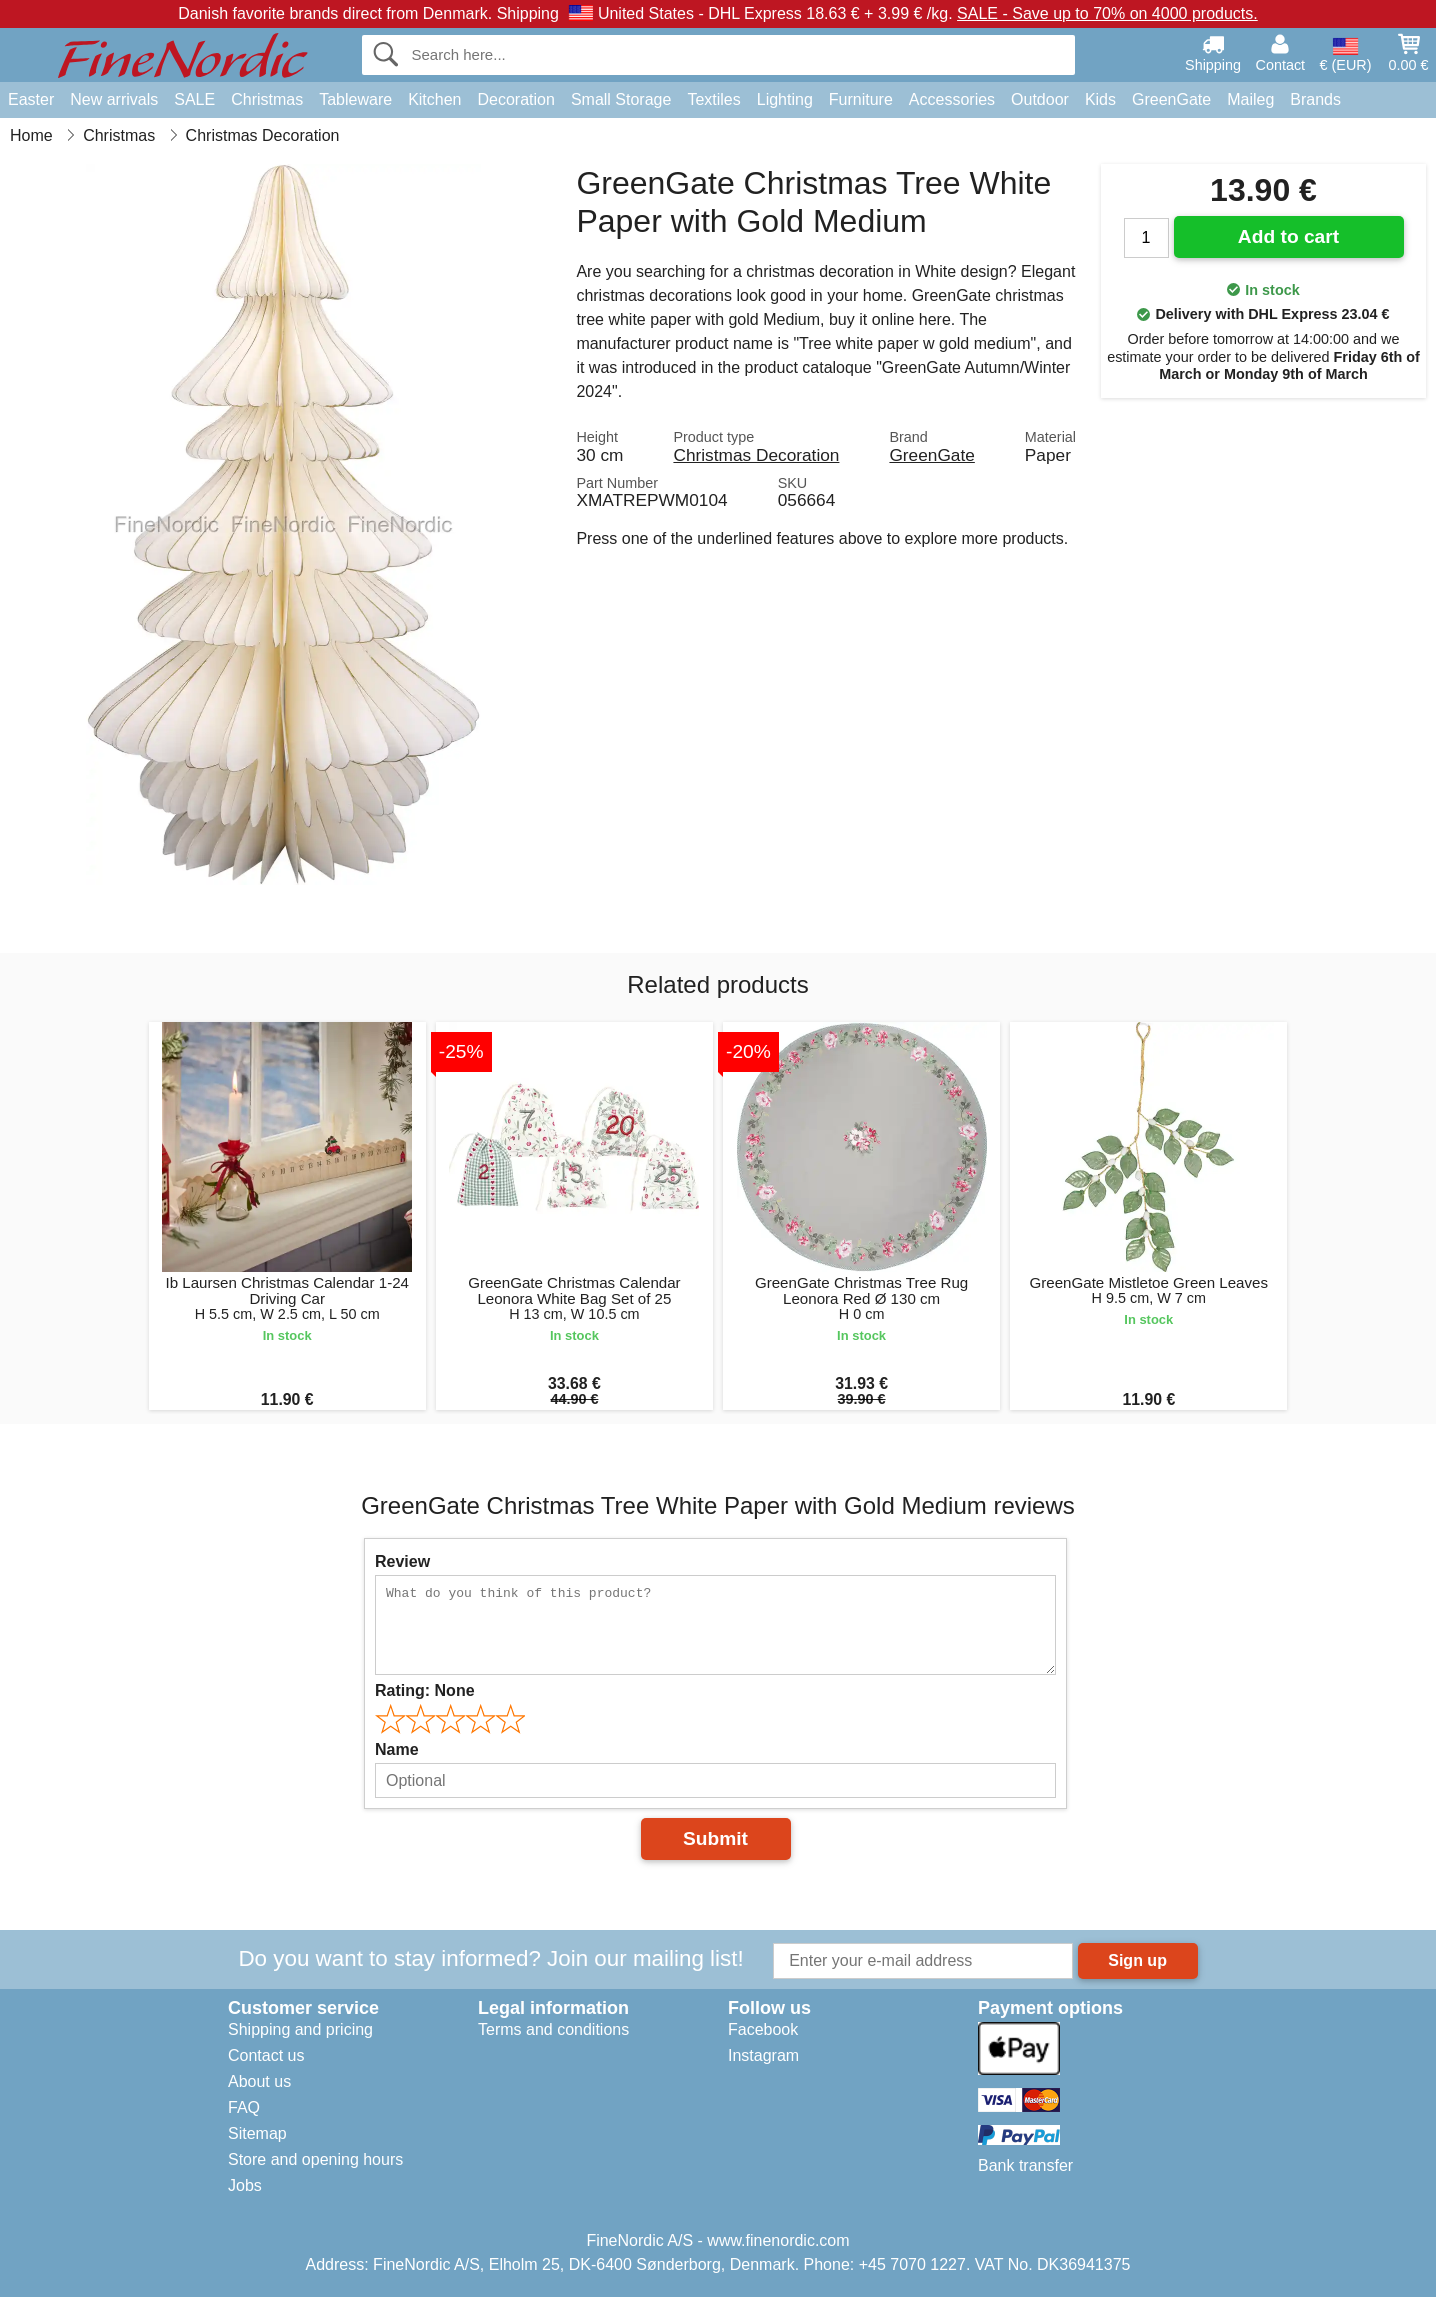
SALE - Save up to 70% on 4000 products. (1107, 13)
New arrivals (114, 99)
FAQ (244, 2107)
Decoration (516, 99)
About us (259, 2081)
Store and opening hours (315, 2159)
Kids (1100, 99)
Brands (1315, 99)
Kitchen (434, 99)
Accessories (952, 99)
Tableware (355, 99)
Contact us (266, 2055)
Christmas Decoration (756, 455)
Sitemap (257, 2133)
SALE (194, 99)
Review (402, 1561)
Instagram (763, 2055)
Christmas (267, 99)
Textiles (713, 99)
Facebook (763, 2029)
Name (397, 1749)
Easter (31, 99)
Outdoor (1040, 99)
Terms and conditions (553, 2029)
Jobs (245, 2185)
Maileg (1250, 99)
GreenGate (1171, 99)
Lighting (785, 99)
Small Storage (621, 99)
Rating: (425, 1690)
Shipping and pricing (300, 2029)
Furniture (861, 99)
